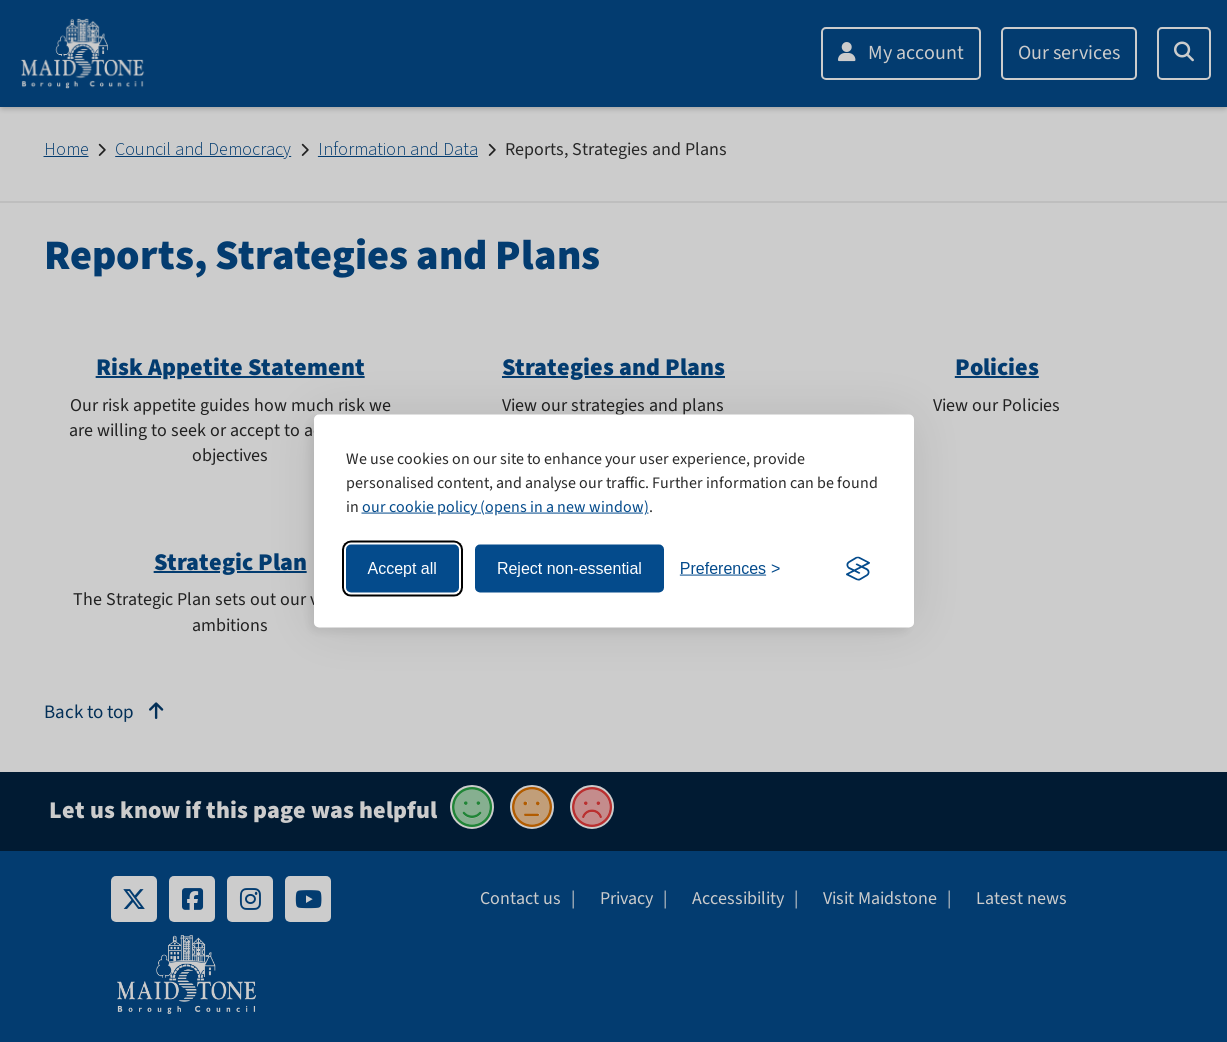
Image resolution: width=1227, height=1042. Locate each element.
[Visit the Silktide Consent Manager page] (858, 569)
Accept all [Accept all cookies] (402, 568)
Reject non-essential (569, 568)
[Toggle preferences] (730, 569)
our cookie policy (419, 507)
